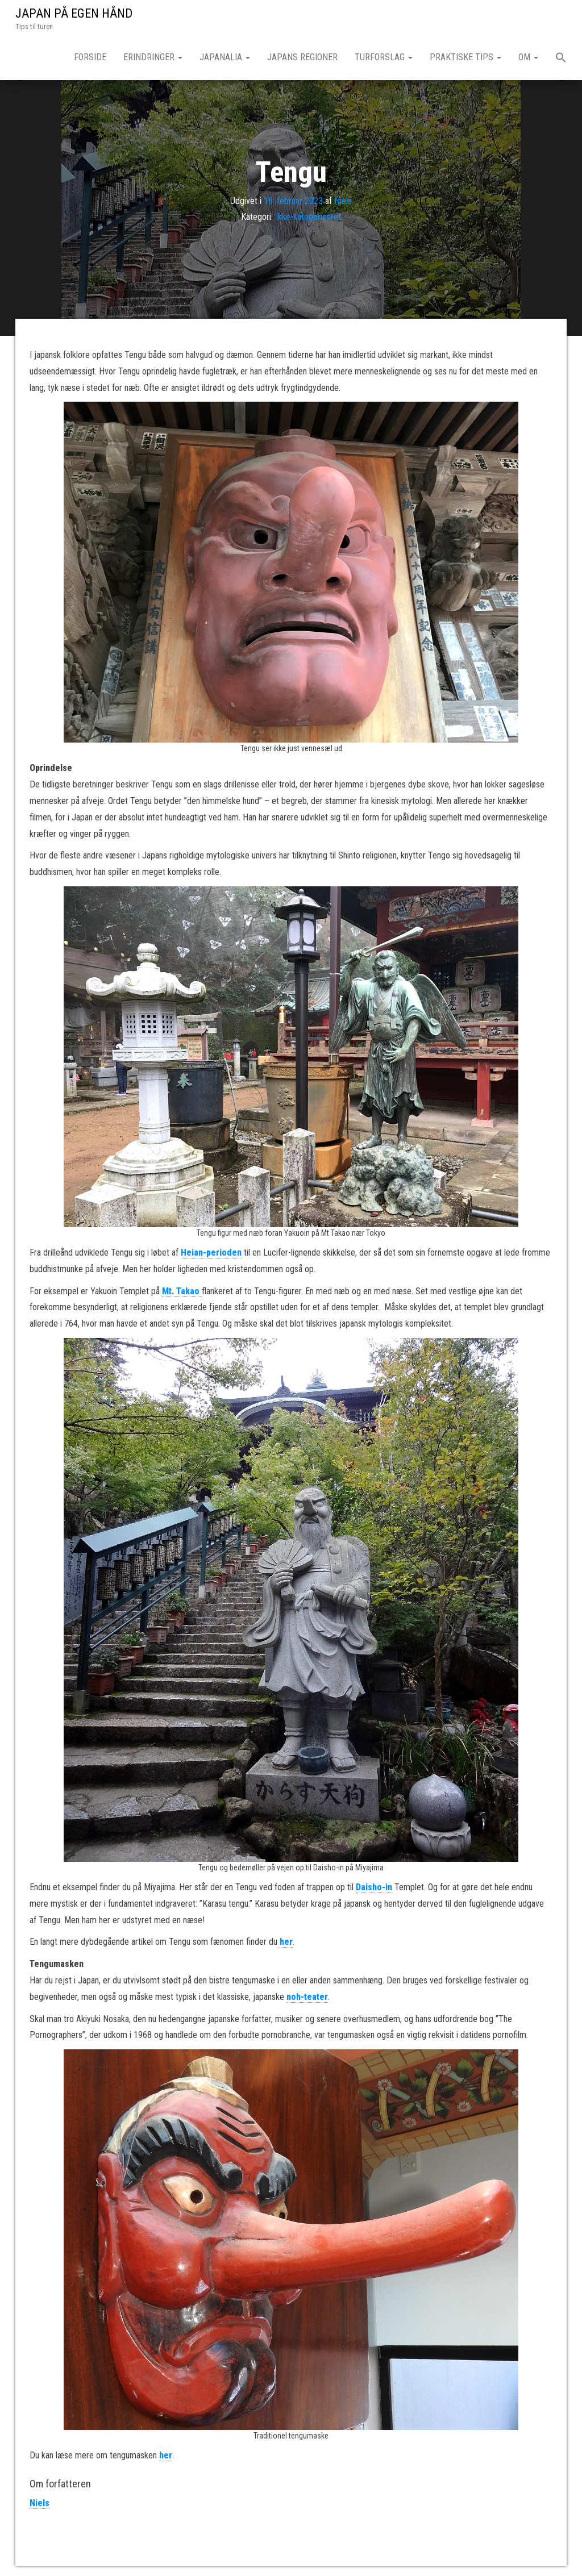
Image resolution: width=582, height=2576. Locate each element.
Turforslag (384, 57)
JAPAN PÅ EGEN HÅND (73, 13)
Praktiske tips (465, 57)
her (286, 1941)
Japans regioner (302, 57)
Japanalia (224, 57)
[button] (561, 58)
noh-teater (307, 1996)
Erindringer (152, 57)
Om (528, 57)
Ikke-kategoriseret (308, 216)
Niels (343, 200)
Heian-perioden (211, 1252)
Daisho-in (374, 1887)
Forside (90, 57)
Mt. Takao (182, 1291)
